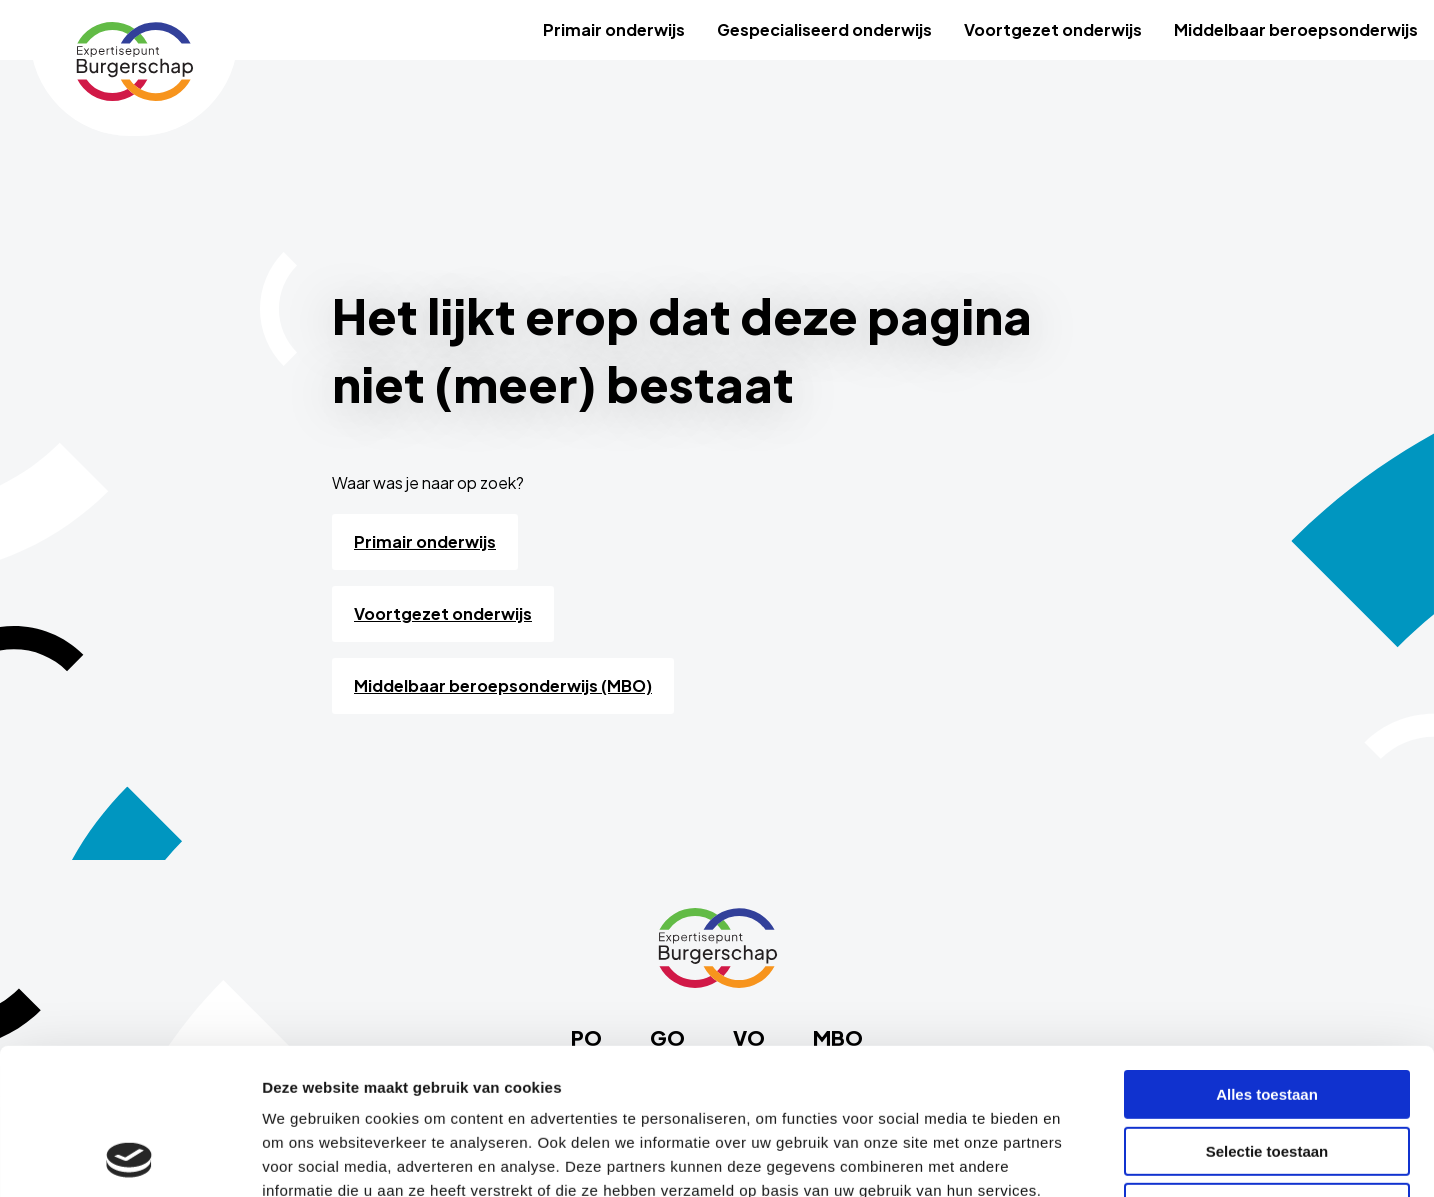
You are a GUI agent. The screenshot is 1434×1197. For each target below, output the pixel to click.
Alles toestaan (1267, 957)
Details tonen (1080, 1157)
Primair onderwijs (614, 29)
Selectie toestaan (1267, 1014)
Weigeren (1266, 1070)
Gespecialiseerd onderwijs (824, 29)
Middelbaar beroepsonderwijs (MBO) (503, 685)
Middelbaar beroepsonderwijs (1296, 29)
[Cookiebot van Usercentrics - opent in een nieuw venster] (129, 1158)
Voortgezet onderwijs (1053, 29)
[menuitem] (614, 30)
